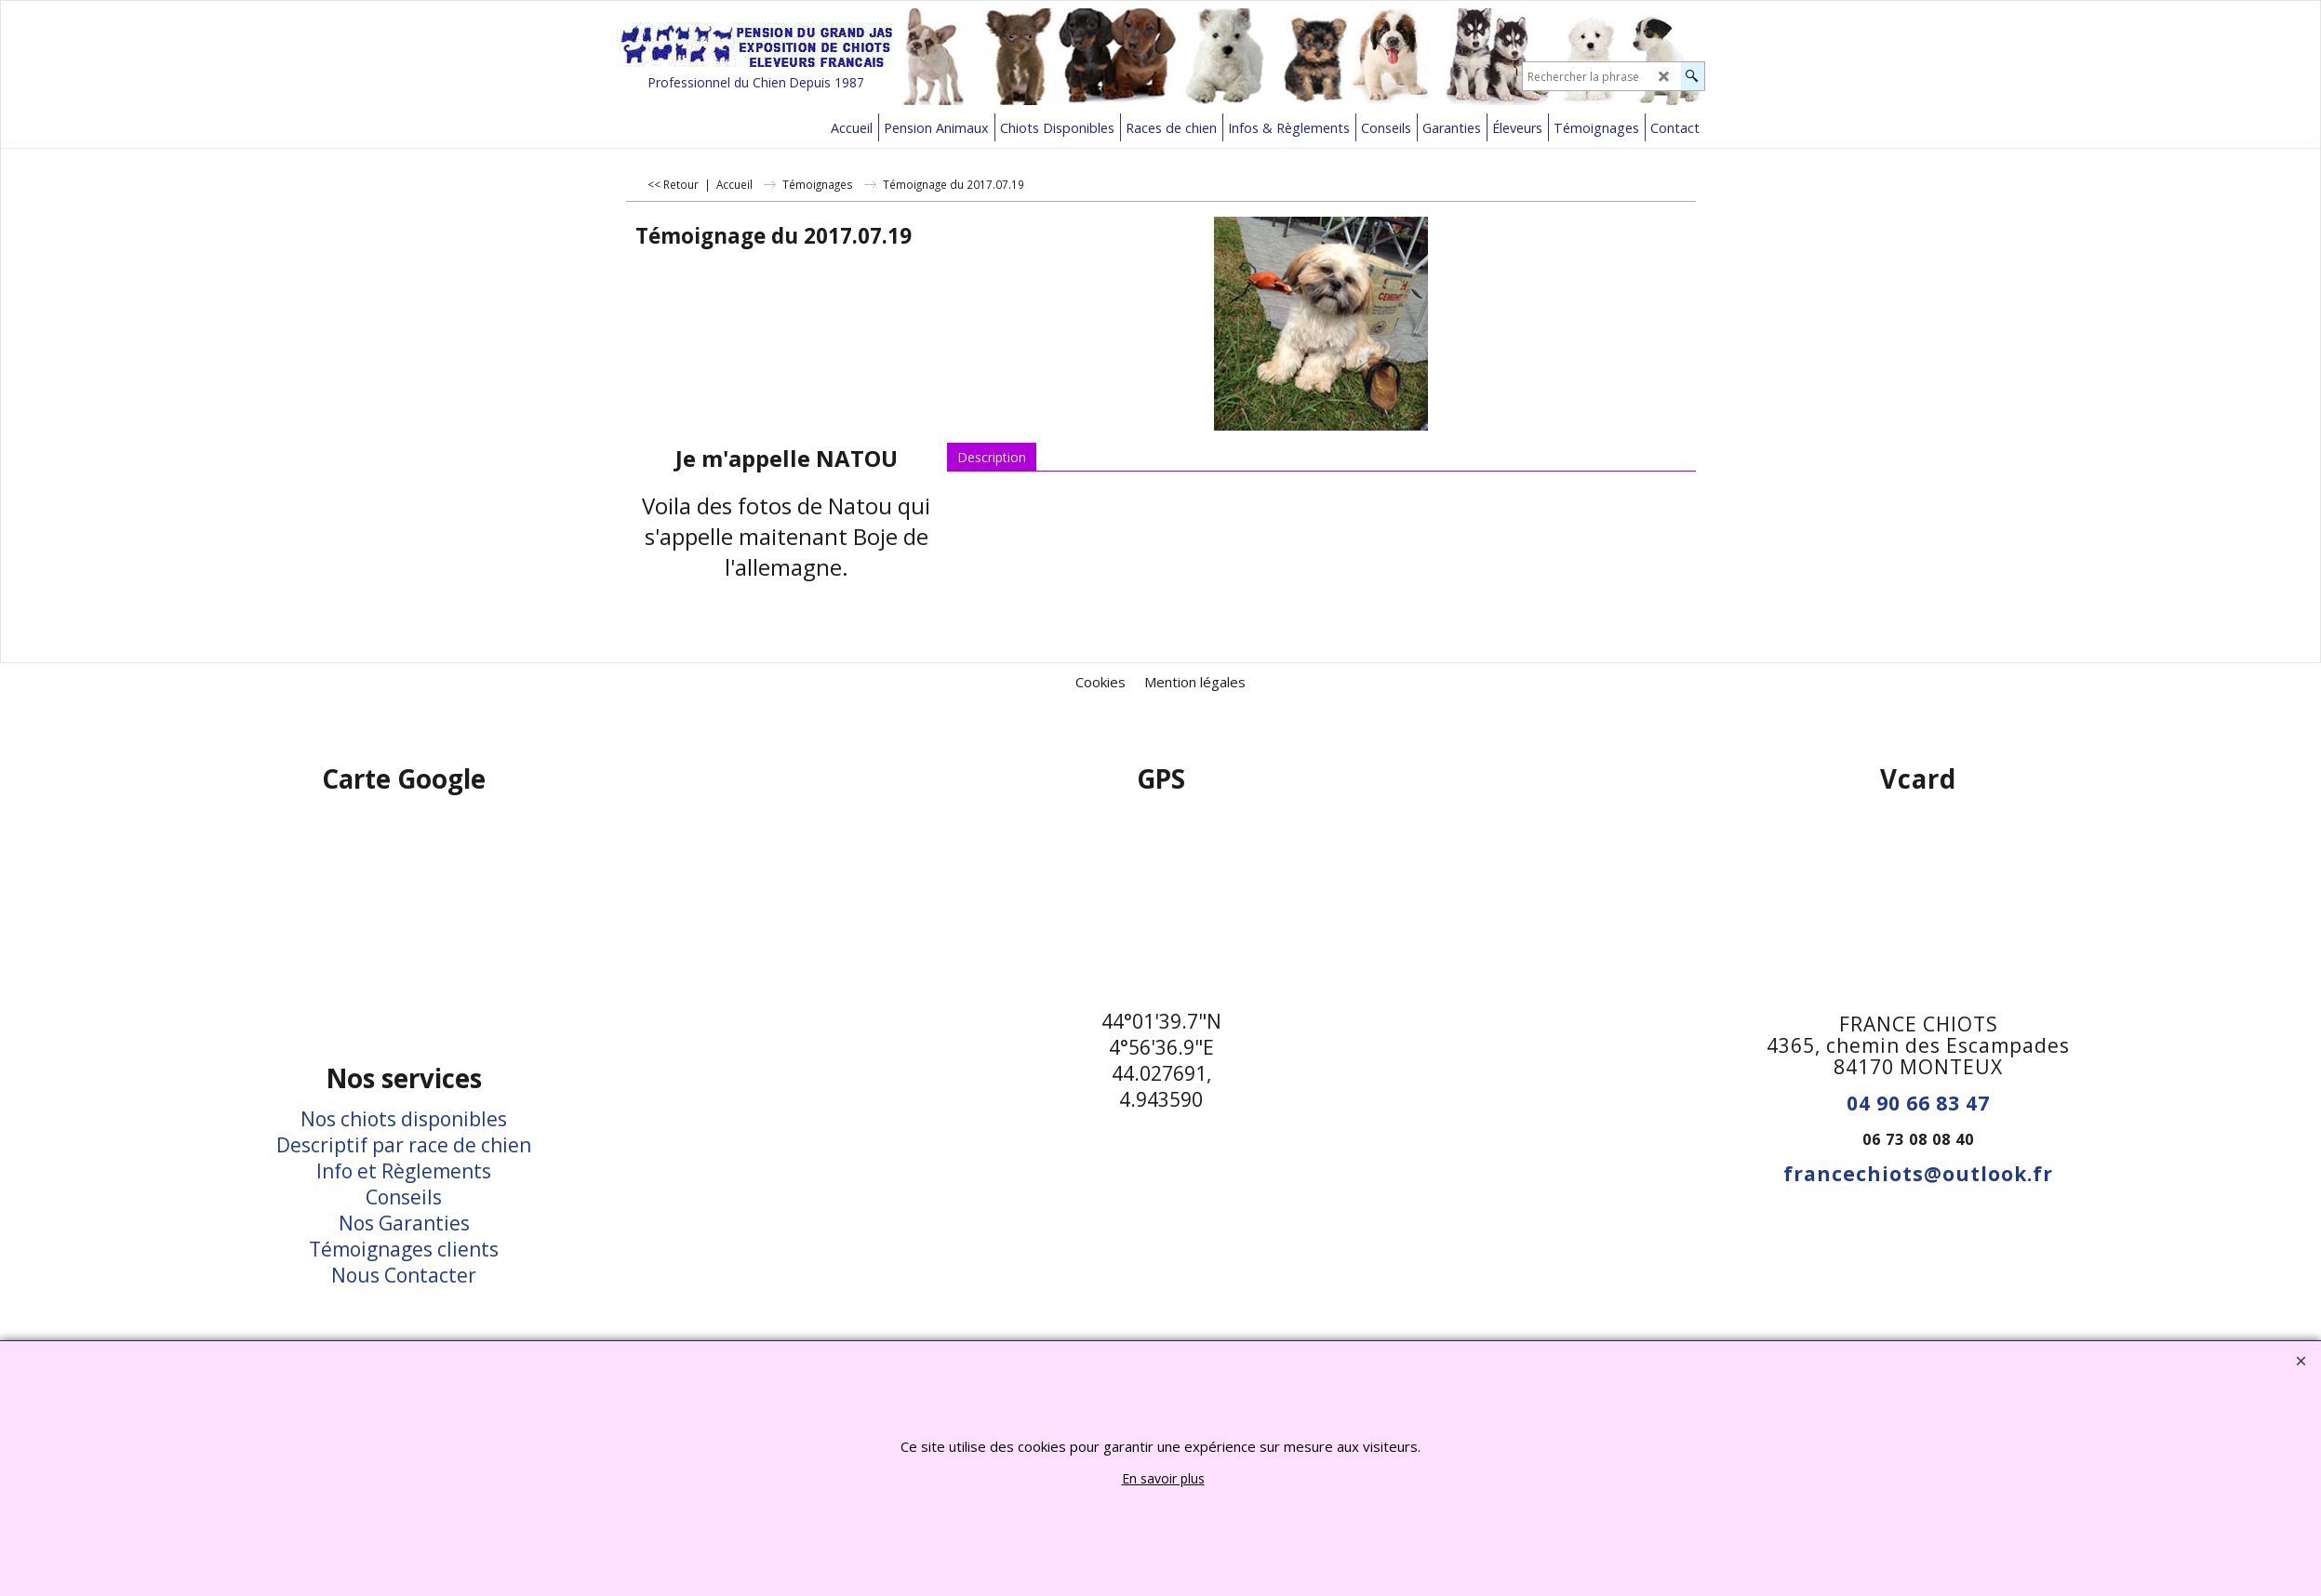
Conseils (404, 1197)
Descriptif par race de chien (403, 1145)
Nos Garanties (404, 1223)
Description (991, 457)
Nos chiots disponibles (403, 1119)
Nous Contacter (403, 1275)
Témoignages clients (404, 1249)
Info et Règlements (403, 1171)
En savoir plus (1163, 1478)
